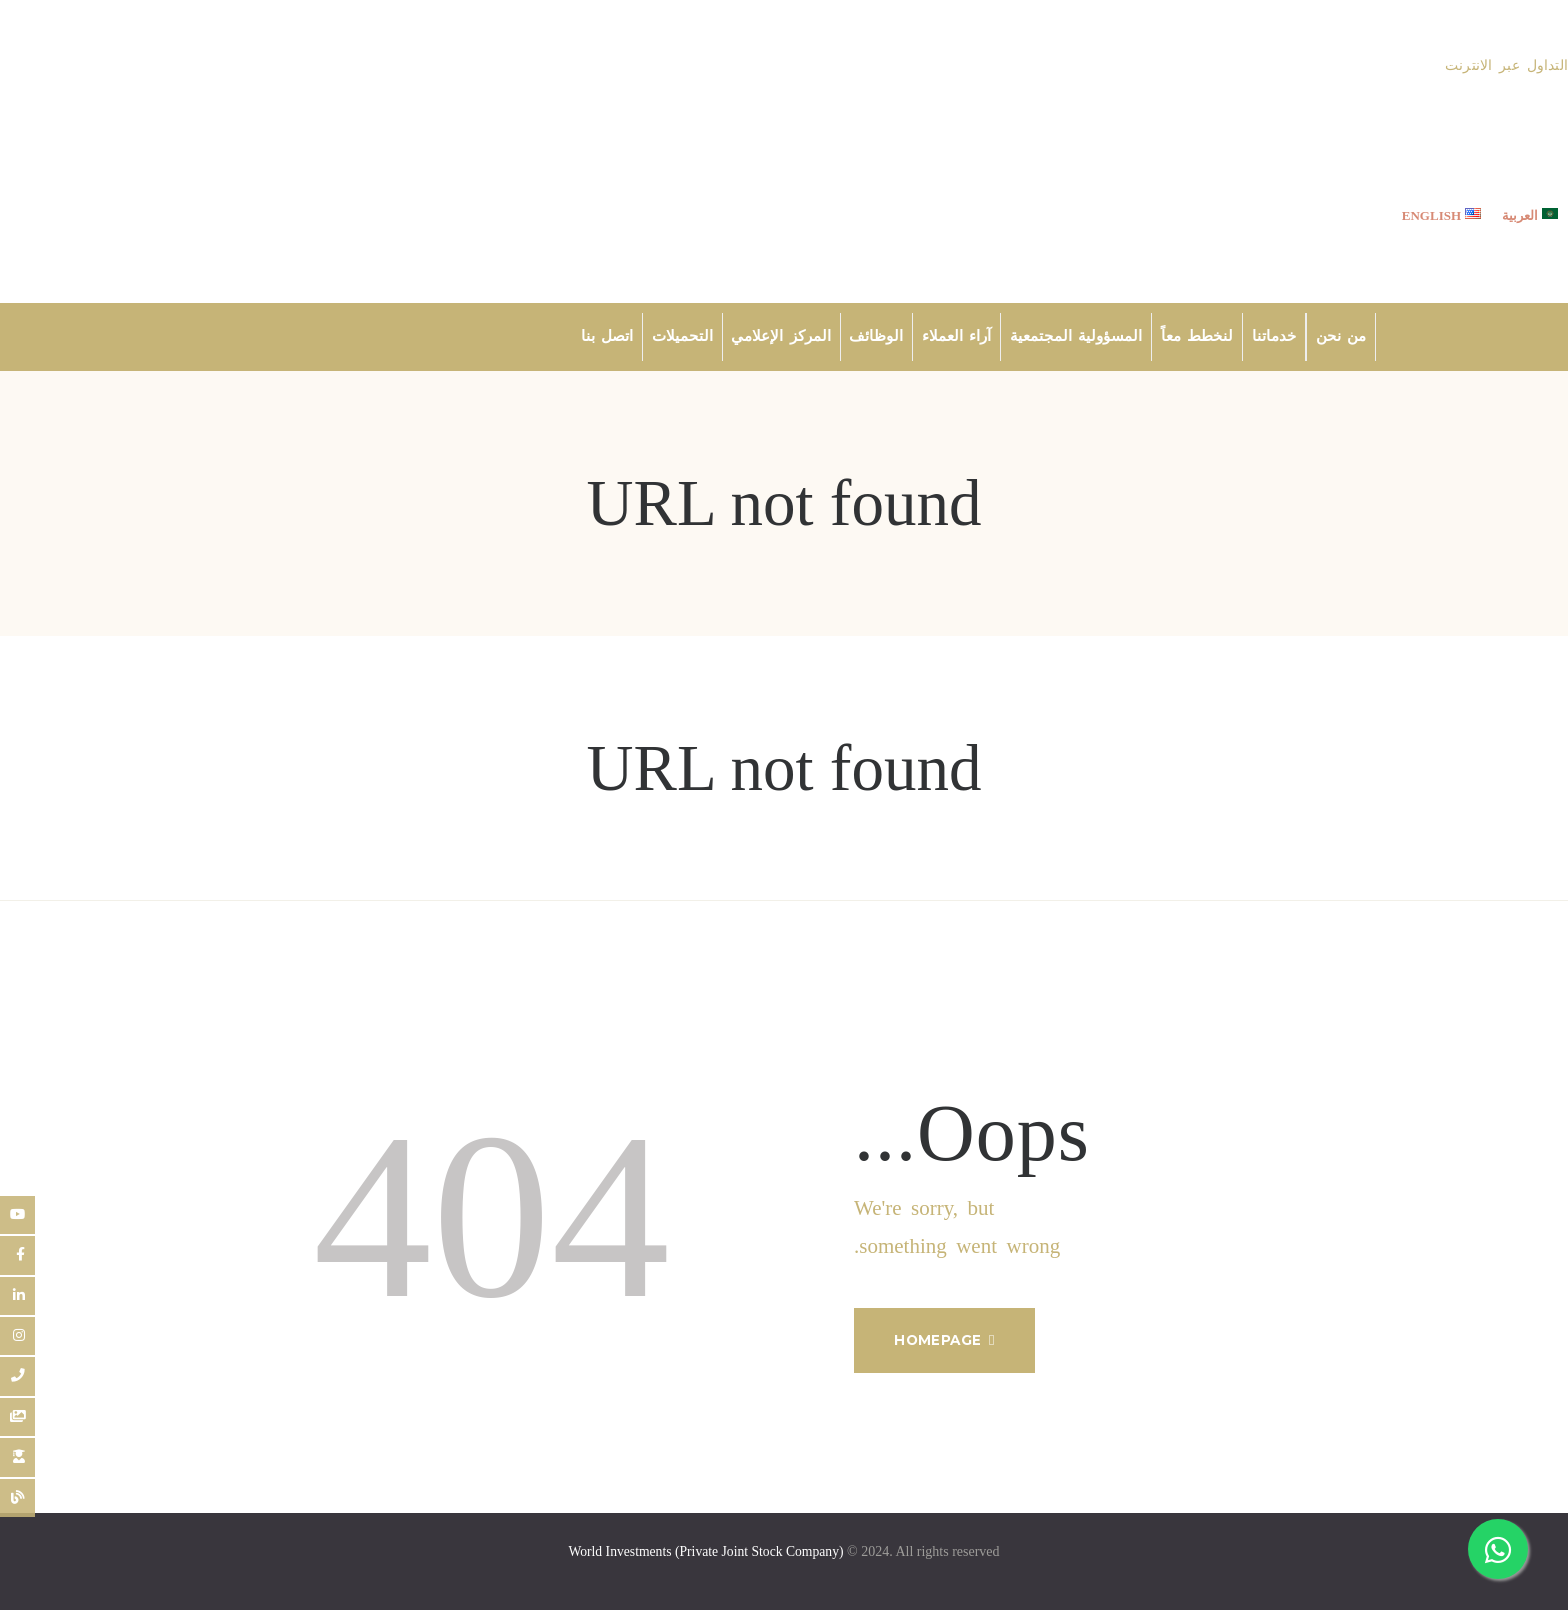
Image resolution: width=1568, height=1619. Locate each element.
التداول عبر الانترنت (1507, 65)
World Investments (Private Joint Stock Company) (706, 1560)
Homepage (945, 1345)
